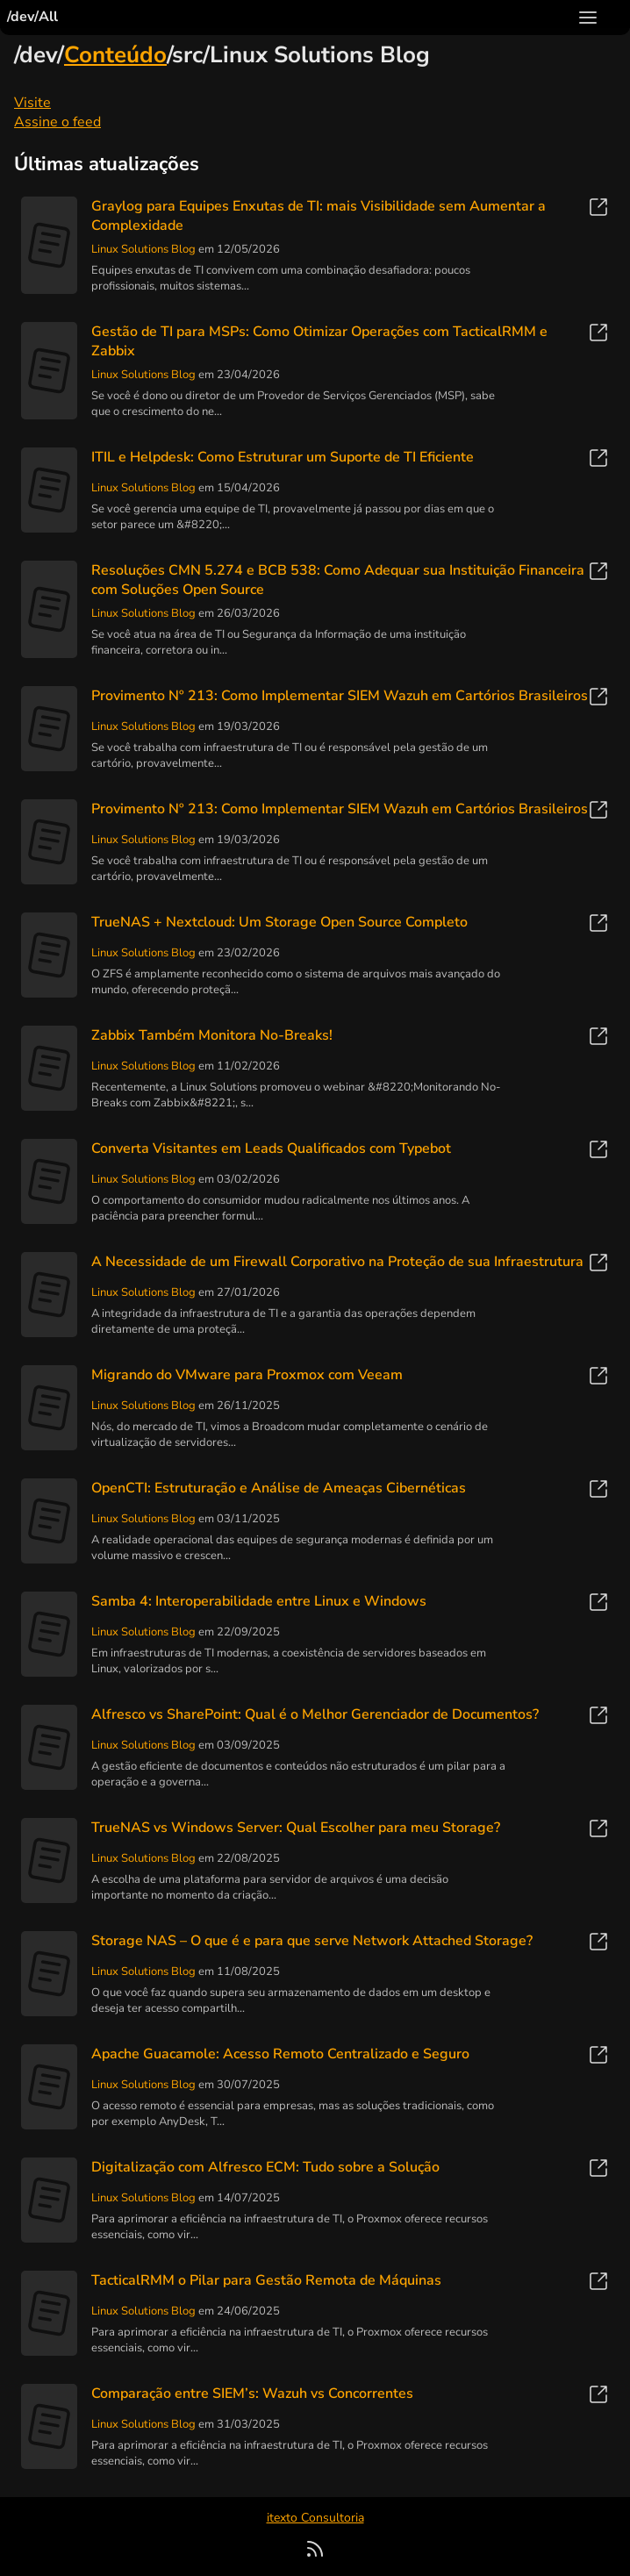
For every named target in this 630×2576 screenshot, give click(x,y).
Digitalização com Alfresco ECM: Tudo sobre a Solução (265, 2167)
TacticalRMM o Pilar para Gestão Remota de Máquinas (266, 2280)
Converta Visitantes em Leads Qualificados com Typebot (271, 1148)
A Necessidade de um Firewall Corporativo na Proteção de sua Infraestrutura (337, 1261)
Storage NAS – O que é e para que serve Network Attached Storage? (312, 1940)
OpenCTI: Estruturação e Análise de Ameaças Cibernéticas (278, 1488)
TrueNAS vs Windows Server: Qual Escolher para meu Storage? (295, 1827)
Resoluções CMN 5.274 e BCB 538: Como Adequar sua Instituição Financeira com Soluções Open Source (337, 580)
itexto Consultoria (315, 2517)
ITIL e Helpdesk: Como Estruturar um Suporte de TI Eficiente (282, 457)
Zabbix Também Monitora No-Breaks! (212, 1035)
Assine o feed (57, 122)
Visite (32, 102)
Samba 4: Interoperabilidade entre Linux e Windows (258, 1601)
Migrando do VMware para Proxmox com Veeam (247, 1375)
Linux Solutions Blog (143, 249)
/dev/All (32, 16)
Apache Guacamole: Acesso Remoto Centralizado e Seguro (280, 2054)
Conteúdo (115, 54)
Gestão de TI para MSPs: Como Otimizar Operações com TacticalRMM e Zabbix (319, 341)
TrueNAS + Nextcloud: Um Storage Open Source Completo (279, 922)
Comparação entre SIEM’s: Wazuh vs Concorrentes (252, 2393)
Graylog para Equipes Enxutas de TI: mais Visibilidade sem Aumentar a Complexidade (318, 216)
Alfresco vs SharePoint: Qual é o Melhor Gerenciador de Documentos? (315, 1714)
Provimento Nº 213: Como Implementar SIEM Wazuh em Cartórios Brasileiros (339, 695)
